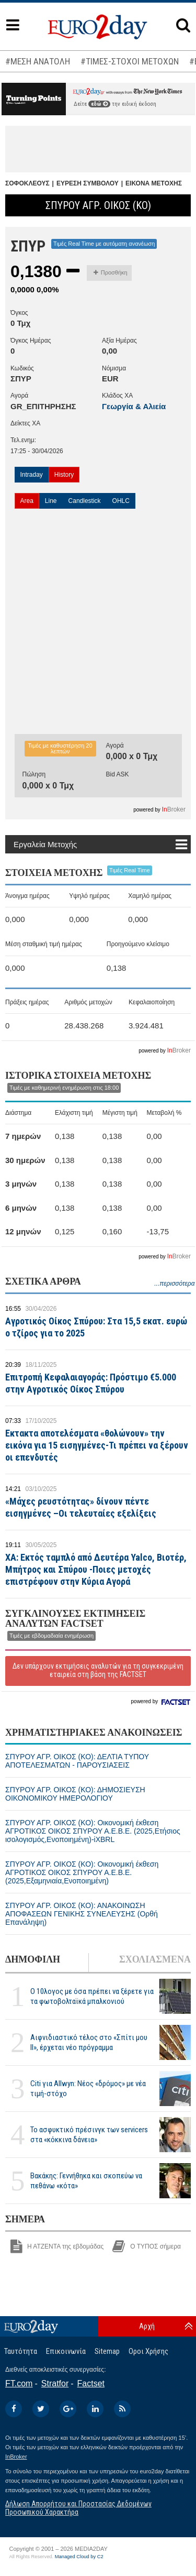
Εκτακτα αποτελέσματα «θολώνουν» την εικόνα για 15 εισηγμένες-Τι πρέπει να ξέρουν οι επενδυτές (96, 1445)
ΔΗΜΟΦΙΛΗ (32, 1959)
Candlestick (84, 501)
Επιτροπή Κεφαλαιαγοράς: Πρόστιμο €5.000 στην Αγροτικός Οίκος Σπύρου (90, 1383)
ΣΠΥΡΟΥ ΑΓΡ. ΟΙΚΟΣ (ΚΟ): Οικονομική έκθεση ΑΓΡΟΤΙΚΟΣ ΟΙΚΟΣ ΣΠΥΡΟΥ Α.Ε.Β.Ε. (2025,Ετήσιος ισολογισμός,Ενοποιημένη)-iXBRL (92, 1831)
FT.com (18, 2383)
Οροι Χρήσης (148, 2351)
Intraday (31, 474)
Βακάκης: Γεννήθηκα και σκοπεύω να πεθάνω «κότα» (86, 2180)
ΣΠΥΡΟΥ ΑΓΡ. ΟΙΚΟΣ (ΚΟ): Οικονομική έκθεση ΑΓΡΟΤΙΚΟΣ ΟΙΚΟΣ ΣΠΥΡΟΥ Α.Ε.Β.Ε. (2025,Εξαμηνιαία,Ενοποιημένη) (81, 1872)
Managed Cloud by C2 (79, 2556)
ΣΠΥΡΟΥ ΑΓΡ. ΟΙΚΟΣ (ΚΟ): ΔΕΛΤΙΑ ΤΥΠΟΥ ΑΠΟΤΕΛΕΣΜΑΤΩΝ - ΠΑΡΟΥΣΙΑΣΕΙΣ (77, 1760)
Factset (91, 2383)
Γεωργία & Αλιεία (134, 406)
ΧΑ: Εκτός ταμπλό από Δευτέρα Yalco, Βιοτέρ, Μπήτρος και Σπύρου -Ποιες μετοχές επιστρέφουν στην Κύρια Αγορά (96, 1569)
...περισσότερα (174, 1283)
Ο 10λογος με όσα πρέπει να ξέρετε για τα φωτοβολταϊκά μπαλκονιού (92, 1996)
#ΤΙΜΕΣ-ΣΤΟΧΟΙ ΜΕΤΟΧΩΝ (129, 61)
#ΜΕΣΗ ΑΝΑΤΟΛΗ (37, 61)
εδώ (99, 104)
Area (26, 501)
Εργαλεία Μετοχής (45, 844)
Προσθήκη (111, 272)
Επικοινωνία (66, 2351)
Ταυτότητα (20, 2351)
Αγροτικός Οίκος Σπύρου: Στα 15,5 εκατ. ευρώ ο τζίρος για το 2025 (96, 1327)
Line (51, 501)
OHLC (121, 501)
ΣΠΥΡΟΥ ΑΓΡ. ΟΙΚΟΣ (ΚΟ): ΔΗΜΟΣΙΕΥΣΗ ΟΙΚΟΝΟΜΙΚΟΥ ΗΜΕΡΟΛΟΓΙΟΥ (75, 1793)
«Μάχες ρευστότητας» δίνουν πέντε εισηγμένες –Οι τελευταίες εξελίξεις (80, 1507)
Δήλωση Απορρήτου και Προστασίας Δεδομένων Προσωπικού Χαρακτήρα (78, 2508)
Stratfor (54, 2383)
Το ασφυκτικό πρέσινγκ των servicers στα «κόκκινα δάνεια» (89, 2134)
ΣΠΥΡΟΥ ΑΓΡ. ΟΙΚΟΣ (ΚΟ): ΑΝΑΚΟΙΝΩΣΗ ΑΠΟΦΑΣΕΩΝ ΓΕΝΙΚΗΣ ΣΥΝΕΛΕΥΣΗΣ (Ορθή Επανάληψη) (81, 1913)
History (64, 474)
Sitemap (107, 2351)
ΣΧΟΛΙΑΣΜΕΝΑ (155, 1959)
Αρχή (147, 2326)
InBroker (16, 2456)
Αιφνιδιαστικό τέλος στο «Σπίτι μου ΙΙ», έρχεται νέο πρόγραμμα (88, 2042)
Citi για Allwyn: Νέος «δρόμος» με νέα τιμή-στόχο (88, 2088)
